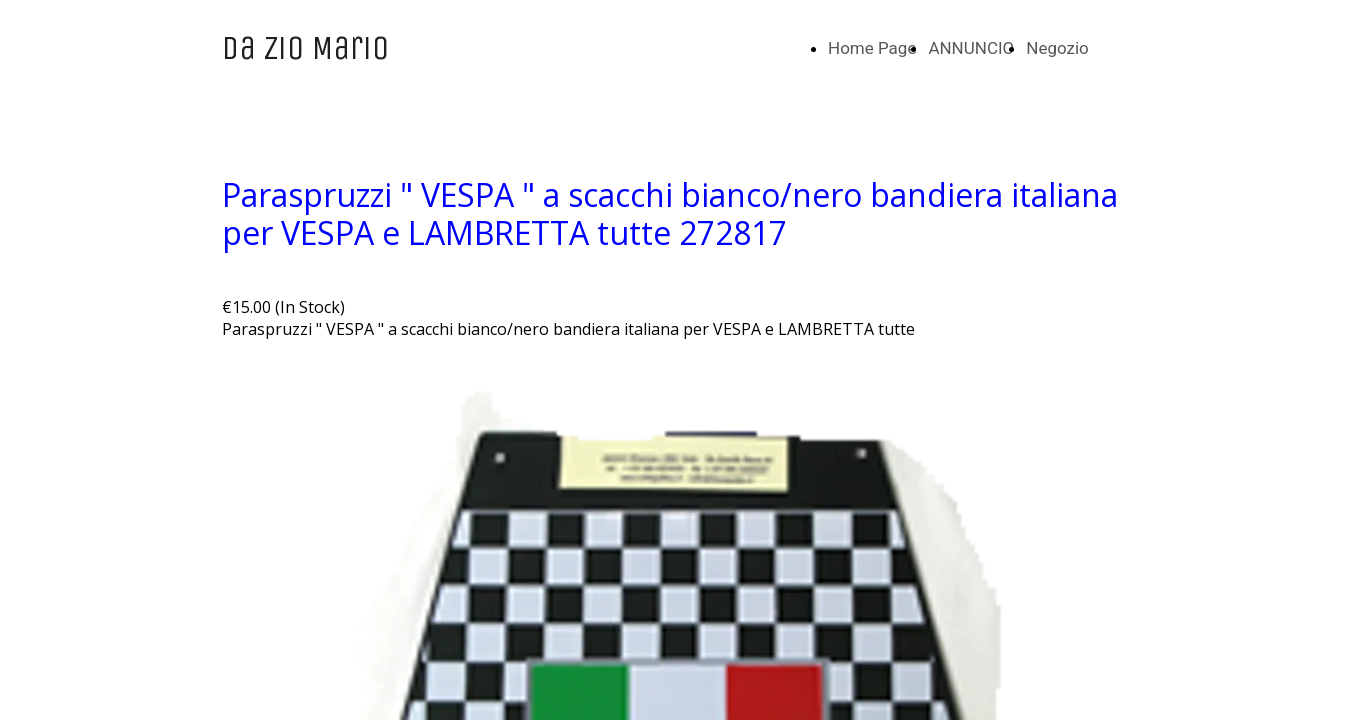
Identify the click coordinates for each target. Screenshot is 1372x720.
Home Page (872, 48)
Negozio (1057, 48)
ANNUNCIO (971, 48)
